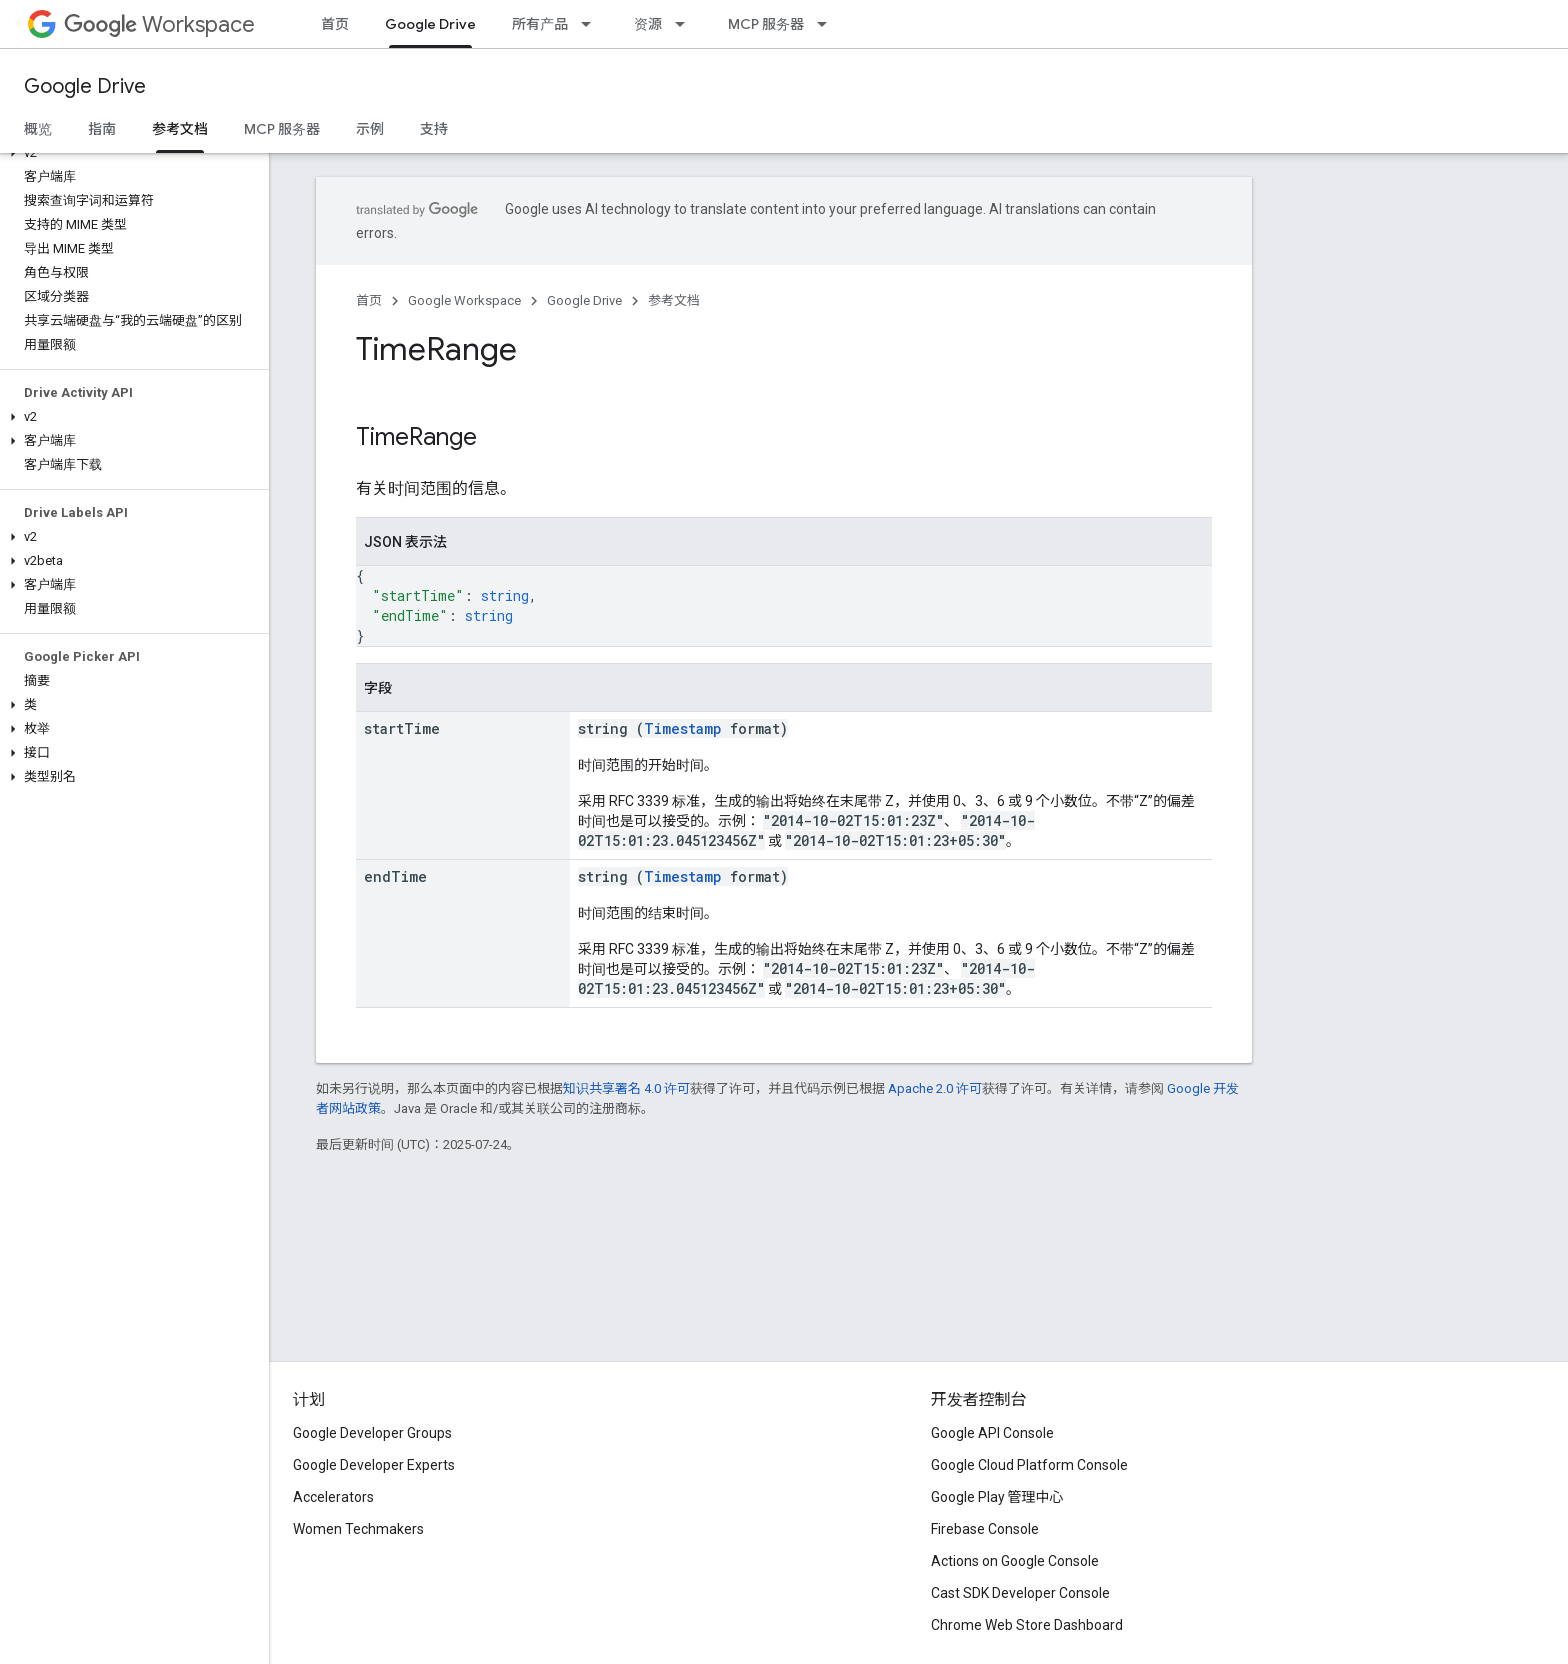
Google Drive (85, 86)
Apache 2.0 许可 (935, 1088)
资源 (648, 24)
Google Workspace (464, 300)
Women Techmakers (358, 1529)
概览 (38, 129)
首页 (335, 24)
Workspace (159, 24)
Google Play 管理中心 (997, 1497)
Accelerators (333, 1497)
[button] (130, 153)
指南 (102, 129)
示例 (370, 129)
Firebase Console (985, 1529)
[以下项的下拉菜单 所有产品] (592, 24)
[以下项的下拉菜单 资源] (686, 24)
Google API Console (992, 1433)
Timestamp (683, 728)
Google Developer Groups (372, 1433)
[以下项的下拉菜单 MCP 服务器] (828, 24)
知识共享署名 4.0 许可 (626, 1088)
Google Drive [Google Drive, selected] (430, 24)
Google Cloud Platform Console (1029, 1465)
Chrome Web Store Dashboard (1027, 1625)
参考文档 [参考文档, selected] (180, 129)
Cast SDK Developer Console (1020, 1593)
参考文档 (674, 300)
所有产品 (540, 24)
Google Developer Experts (374, 1465)
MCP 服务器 (766, 24)
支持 (434, 129)
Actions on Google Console (1015, 1561)
